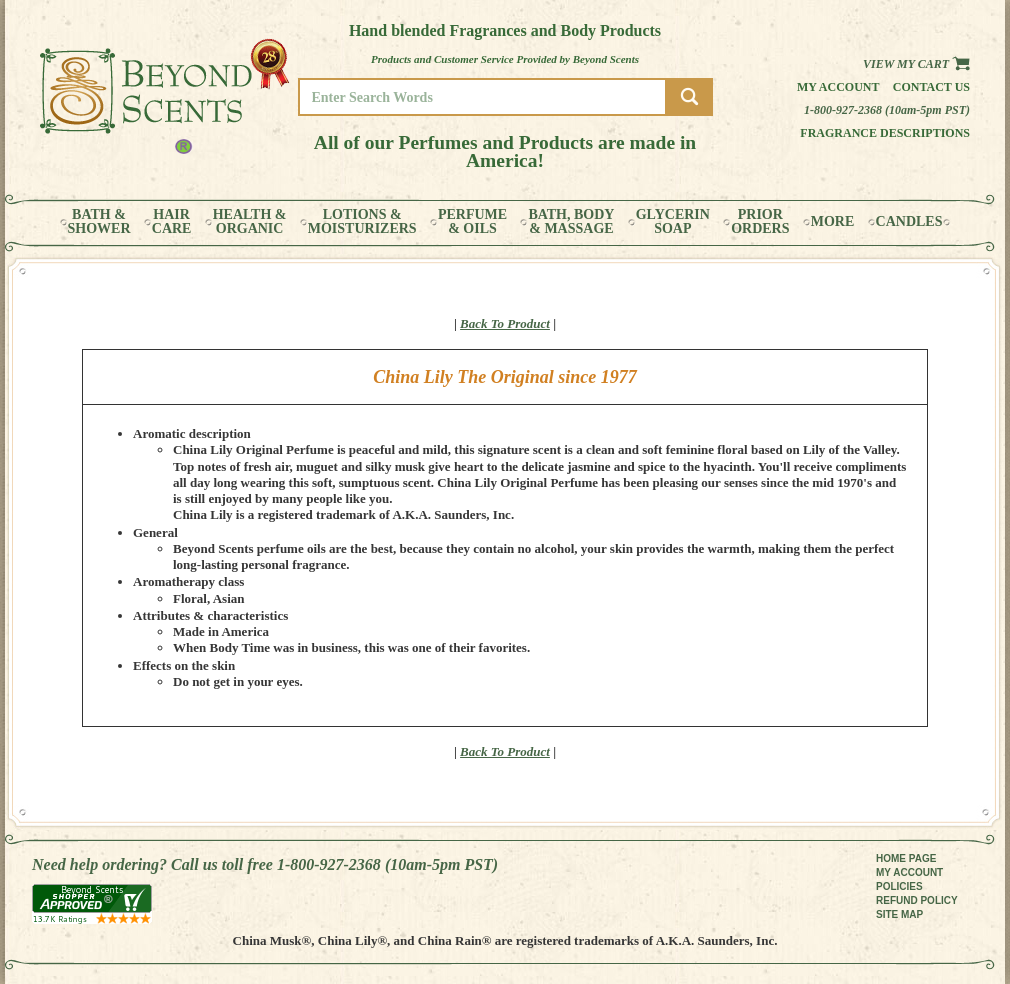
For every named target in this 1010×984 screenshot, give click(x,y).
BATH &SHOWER (99, 222)
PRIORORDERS (760, 222)
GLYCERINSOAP (673, 222)
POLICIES (899, 886)
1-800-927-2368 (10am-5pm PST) (887, 110)
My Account (838, 87)
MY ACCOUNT (909, 872)
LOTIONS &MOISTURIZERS (362, 222)
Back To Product (505, 323)
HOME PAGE (906, 858)
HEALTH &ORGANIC (250, 222)
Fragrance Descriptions (885, 133)
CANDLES (909, 222)
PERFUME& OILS (472, 222)
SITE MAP (899, 914)
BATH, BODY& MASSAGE (571, 222)
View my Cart (916, 64)
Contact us (931, 87)
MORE (833, 222)
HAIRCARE (172, 222)
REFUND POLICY (917, 900)
